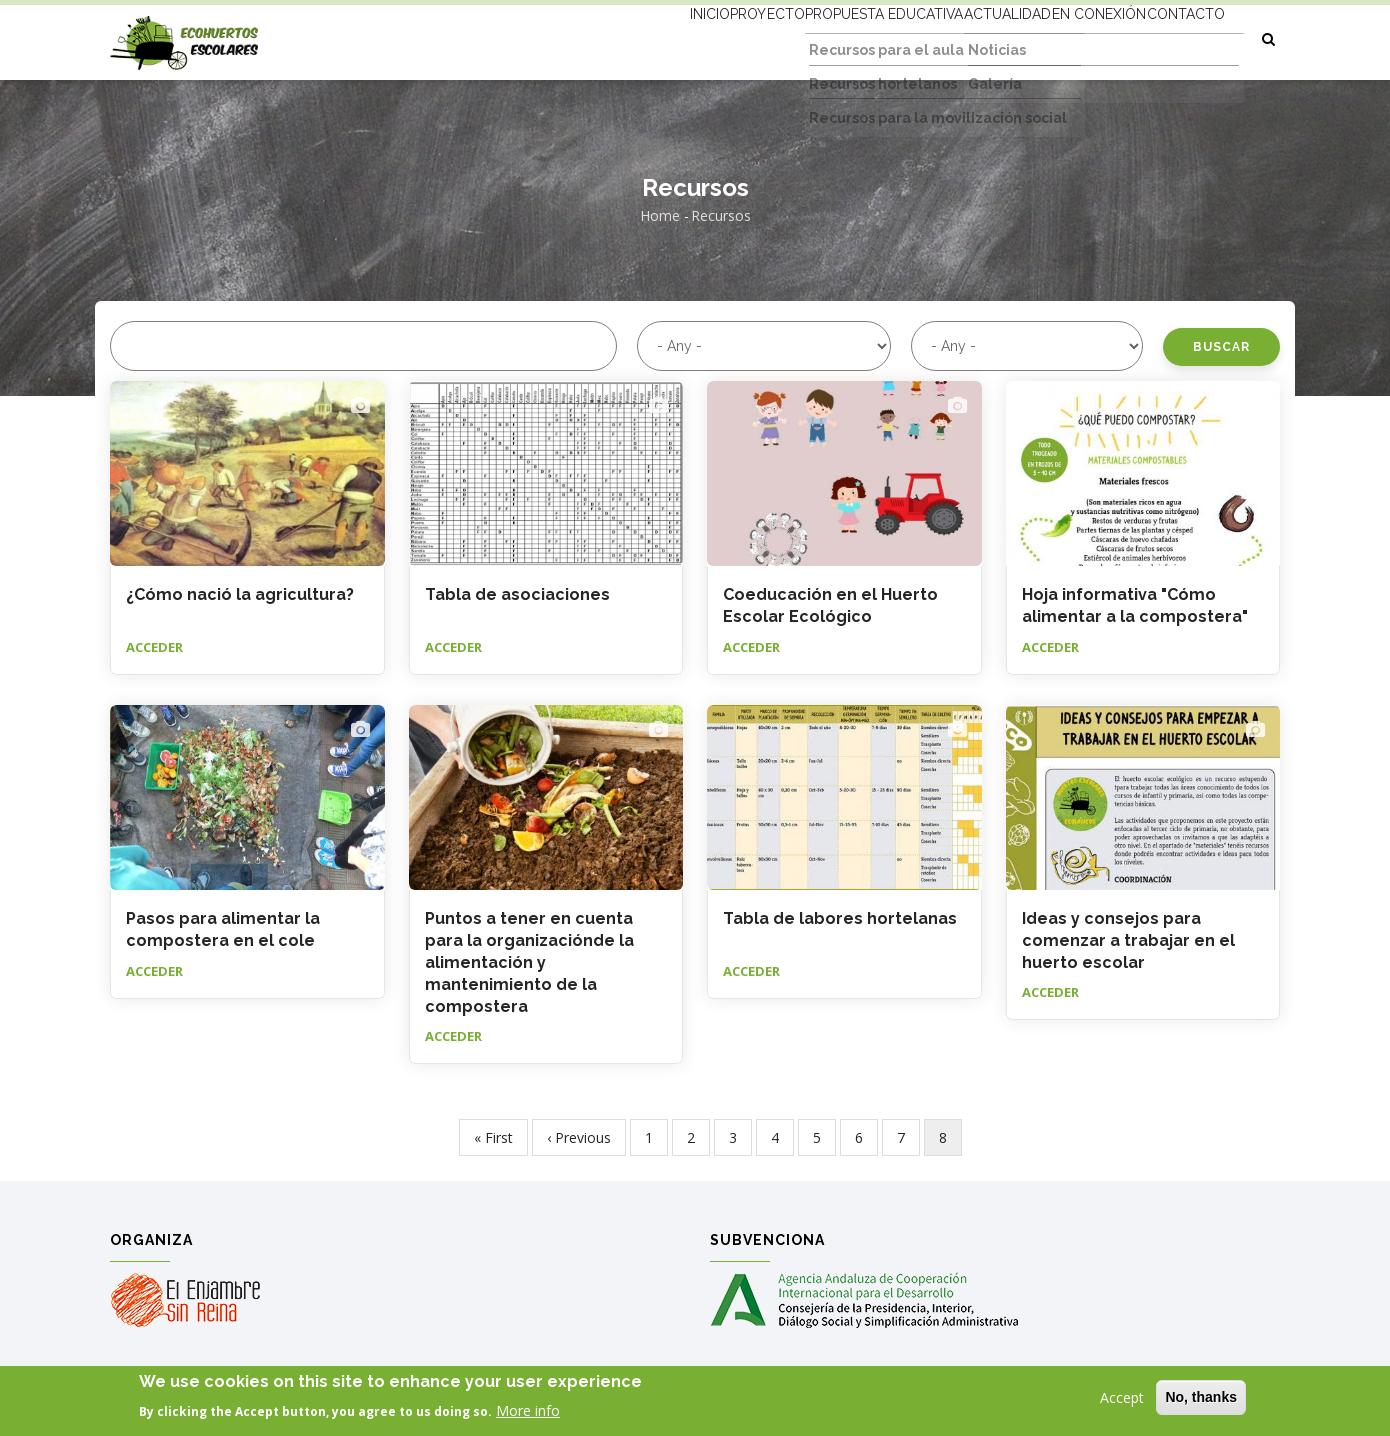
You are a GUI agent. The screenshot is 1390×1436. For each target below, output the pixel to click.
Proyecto (682, 37)
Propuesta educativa (818, 37)
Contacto (1176, 37)
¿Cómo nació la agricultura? (240, 594)
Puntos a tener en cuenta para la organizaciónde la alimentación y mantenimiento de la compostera (529, 962)
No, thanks (1201, 1398)
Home (660, 215)
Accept (1122, 1398)
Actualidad (960, 37)
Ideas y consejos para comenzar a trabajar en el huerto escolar (1128, 940)
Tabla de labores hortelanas (840, 918)
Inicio (604, 37)
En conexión (1071, 37)
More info (528, 1411)
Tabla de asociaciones (517, 594)
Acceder (154, 647)
